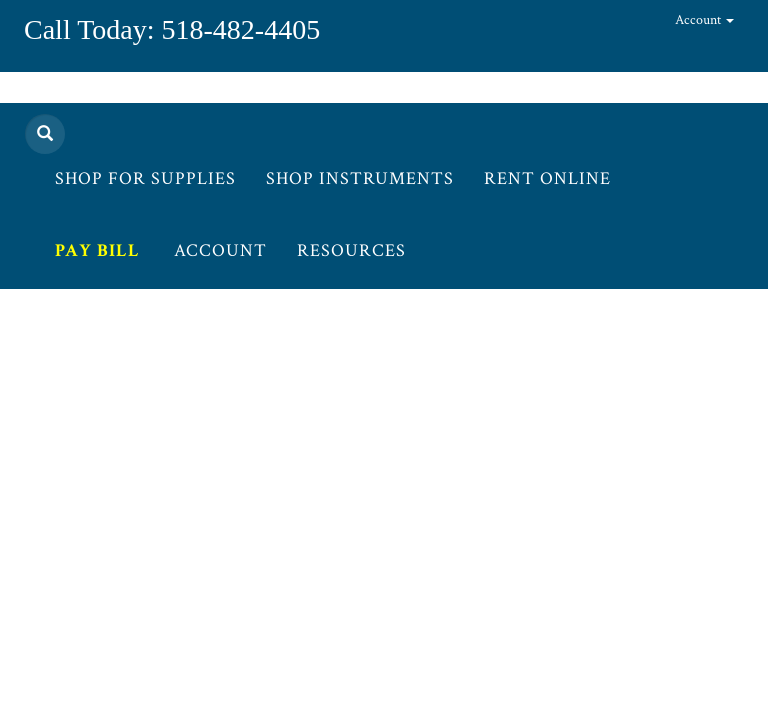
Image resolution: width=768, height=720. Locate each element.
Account (704, 20)
